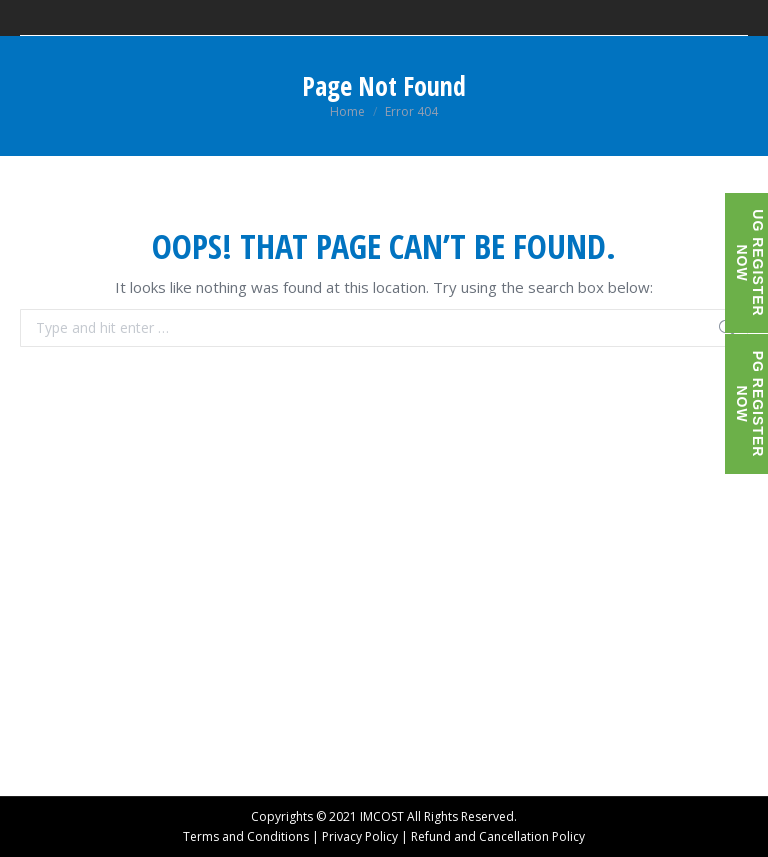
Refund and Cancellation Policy (498, 836)
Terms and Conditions (246, 836)
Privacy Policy (360, 836)
